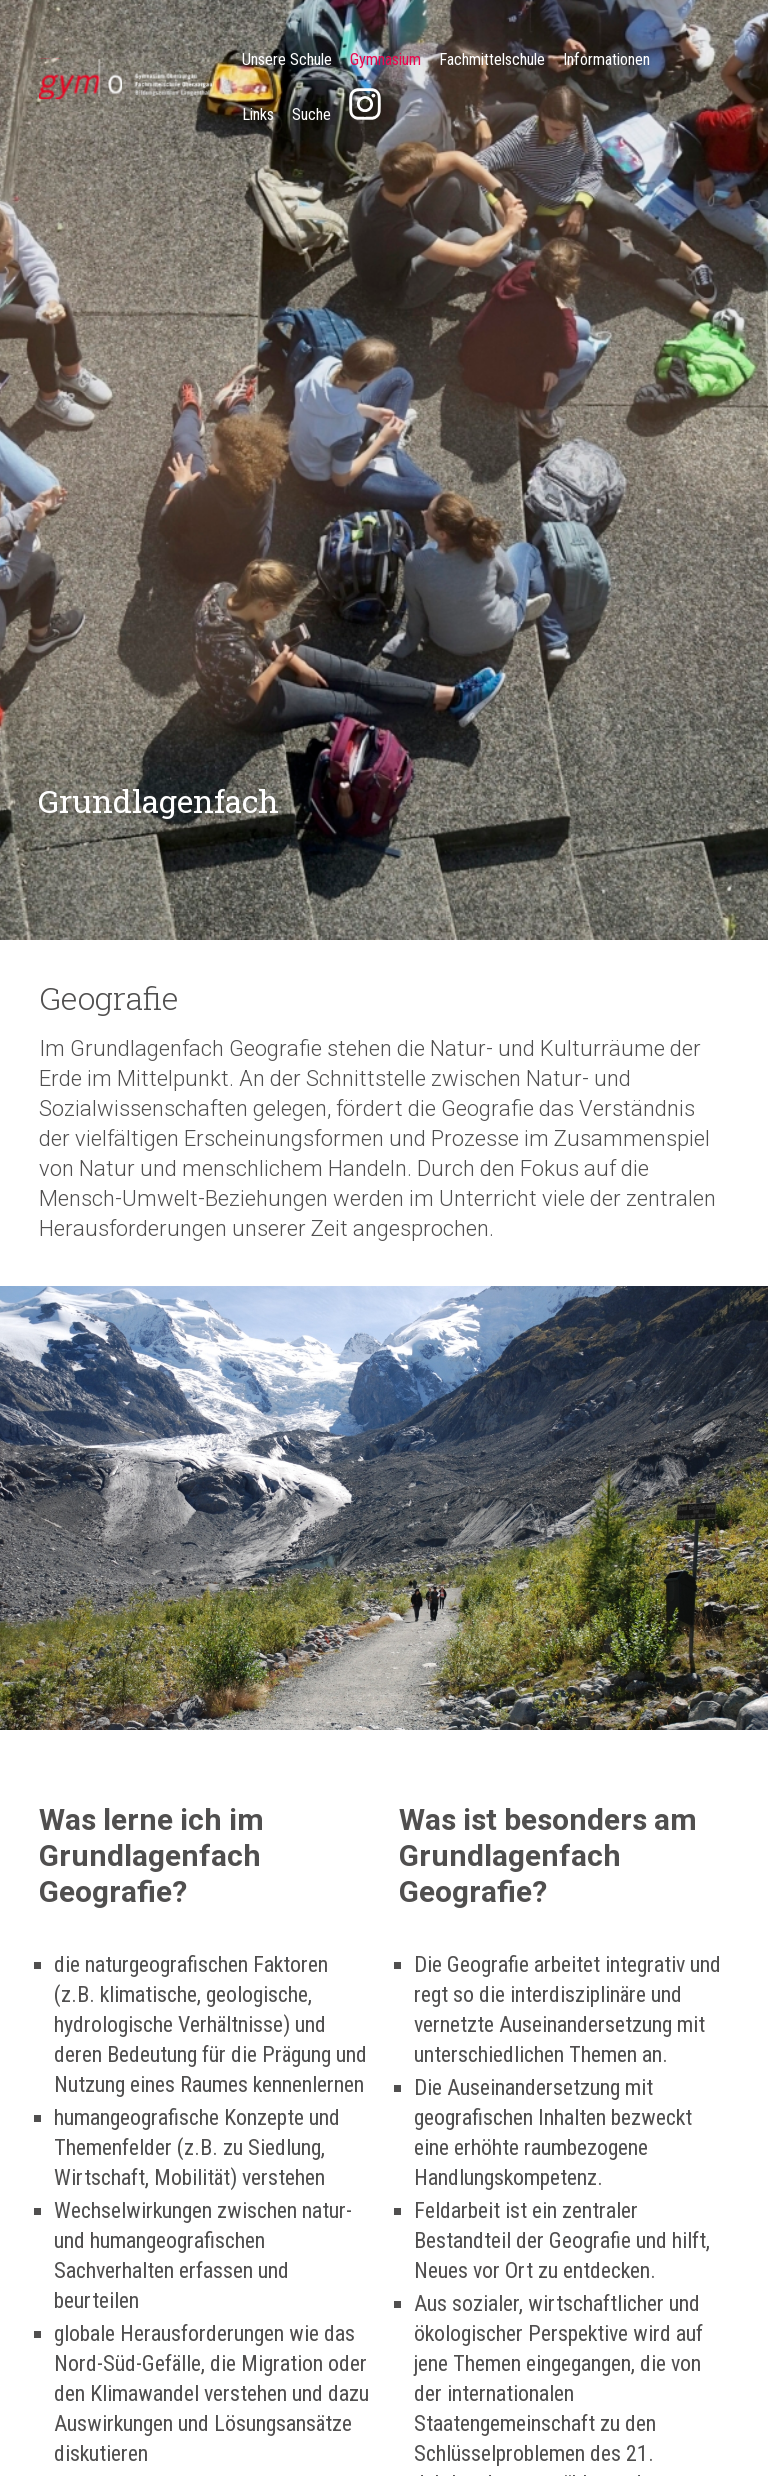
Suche (311, 114)
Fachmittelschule (492, 59)
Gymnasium (385, 59)
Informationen (606, 59)
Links (258, 114)
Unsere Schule (287, 59)
